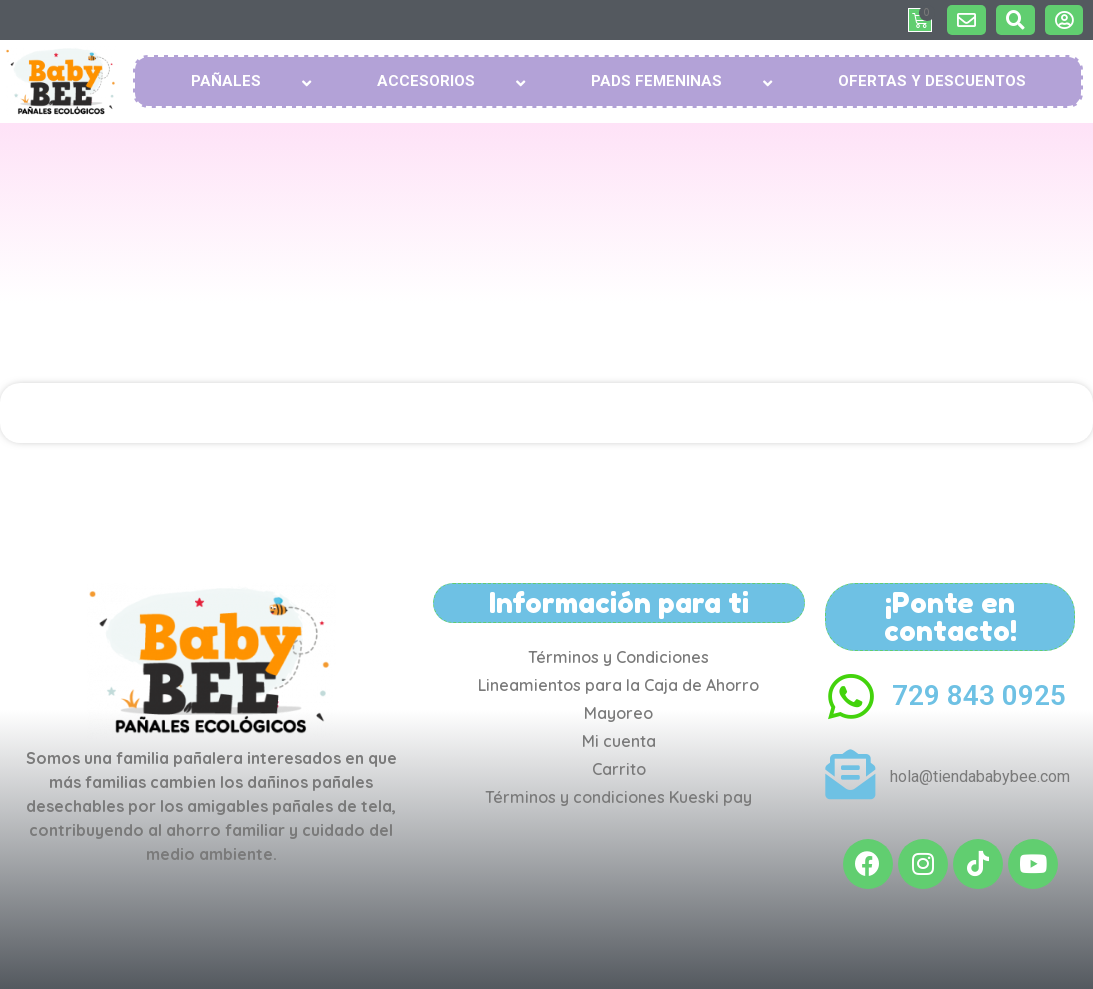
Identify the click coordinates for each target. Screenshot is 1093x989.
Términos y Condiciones (618, 657)
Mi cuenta (619, 741)
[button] (966, 20)
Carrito (619, 769)
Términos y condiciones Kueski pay (618, 797)
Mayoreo (618, 713)
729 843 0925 (979, 695)
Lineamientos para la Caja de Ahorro (618, 685)
